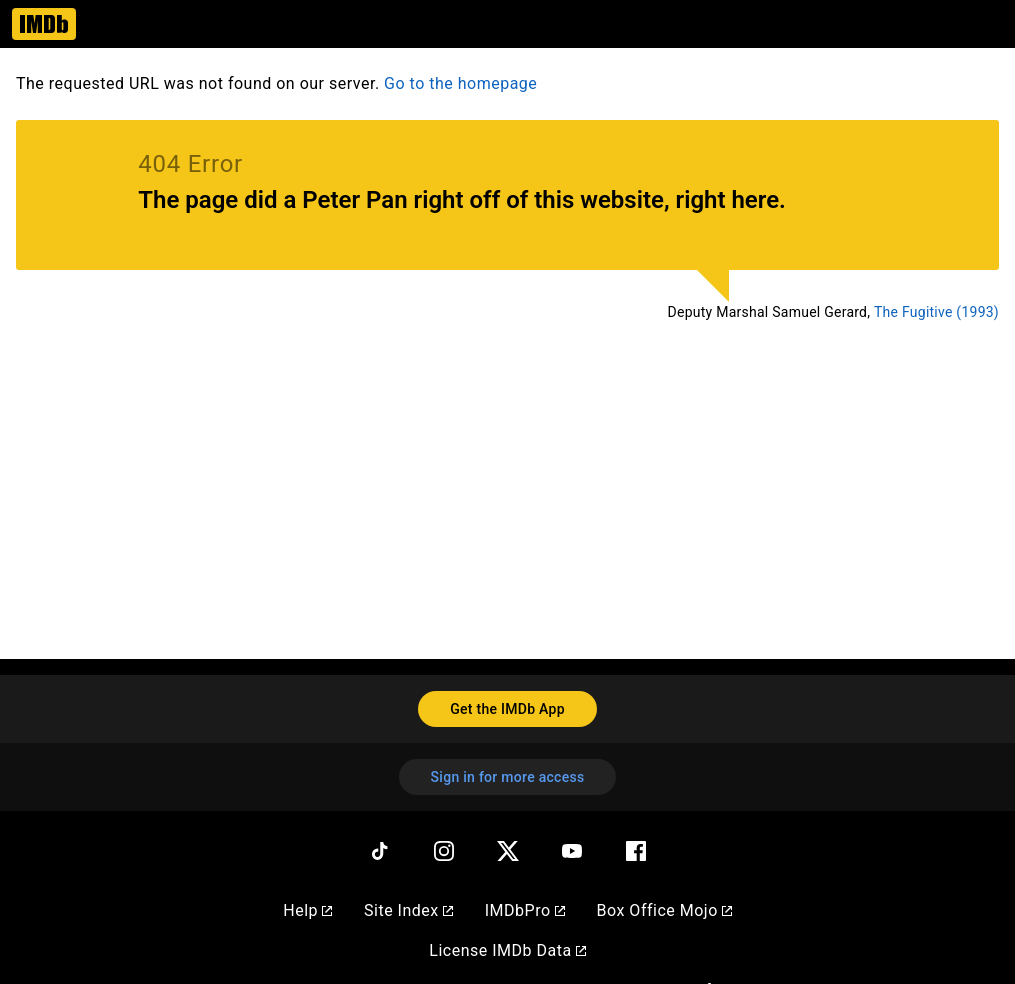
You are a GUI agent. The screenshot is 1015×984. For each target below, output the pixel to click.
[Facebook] (636, 851)
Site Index (408, 910)
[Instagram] (444, 851)
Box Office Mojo (664, 910)
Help (307, 910)
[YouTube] (572, 851)
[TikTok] (380, 851)
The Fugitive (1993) (936, 312)
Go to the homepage (460, 83)
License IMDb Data (507, 950)
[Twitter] (508, 851)
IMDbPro (525, 910)
